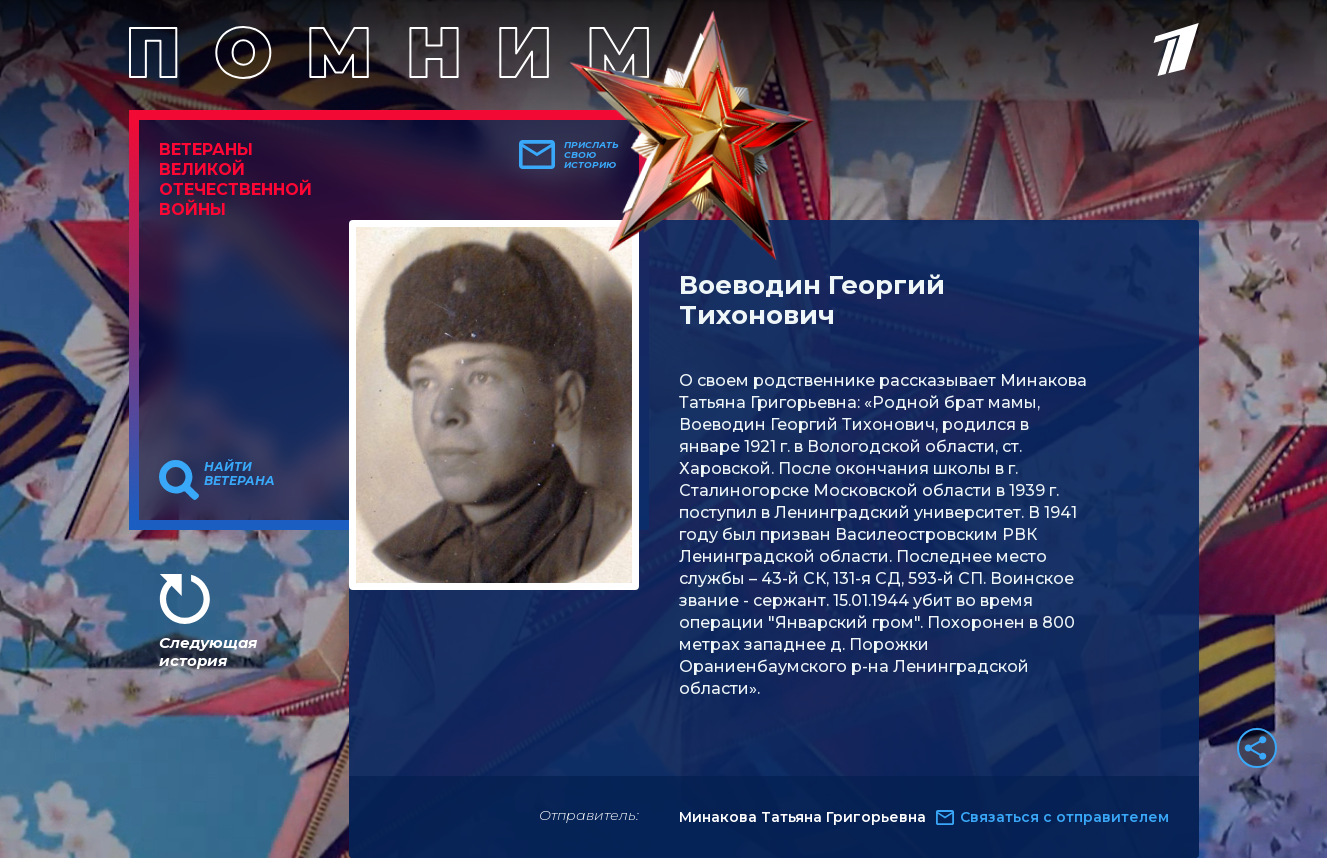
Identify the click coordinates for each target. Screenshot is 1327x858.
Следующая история (208, 651)
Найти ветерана (239, 474)
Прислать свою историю (591, 155)
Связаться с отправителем (1064, 817)
